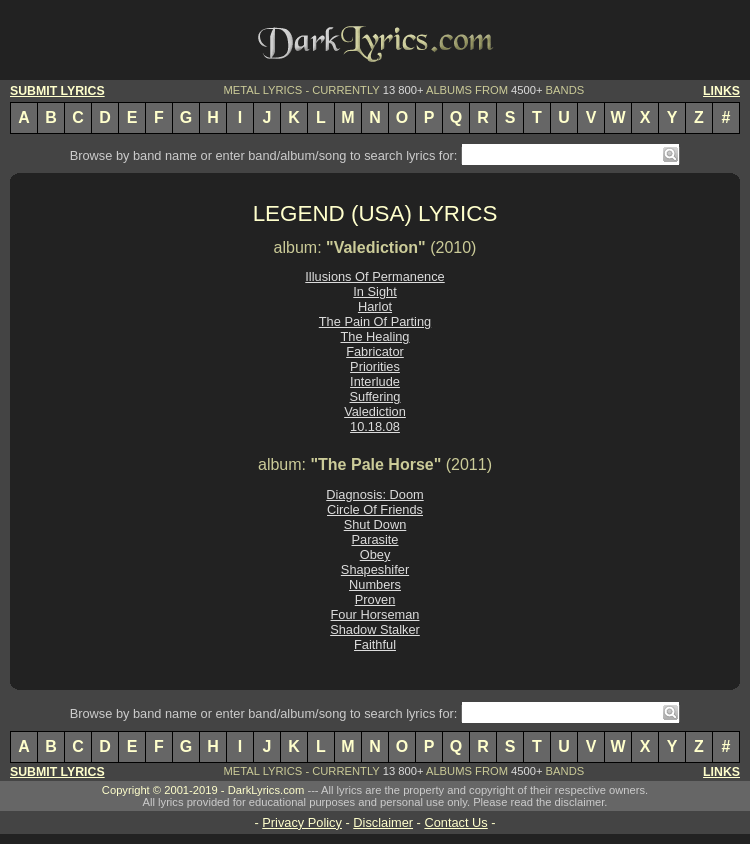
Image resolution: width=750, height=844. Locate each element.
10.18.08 (375, 426)
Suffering (375, 396)
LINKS (721, 91)
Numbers (375, 584)
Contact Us (455, 822)
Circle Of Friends (375, 509)
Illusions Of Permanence (374, 276)
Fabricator (375, 351)
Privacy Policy (302, 822)
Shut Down (375, 524)
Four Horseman (375, 614)
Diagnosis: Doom (374, 494)
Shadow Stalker (375, 629)
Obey (375, 554)
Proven (375, 599)
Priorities (375, 366)
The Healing (374, 336)
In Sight (374, 291)
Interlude (375, 381)
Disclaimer (383, 822)
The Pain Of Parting (375, 321)
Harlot (375, 306)
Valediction (375, 411)
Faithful (375, 644)
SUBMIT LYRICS (57, 91)
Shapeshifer (375, 569)
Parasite (375, 539)
